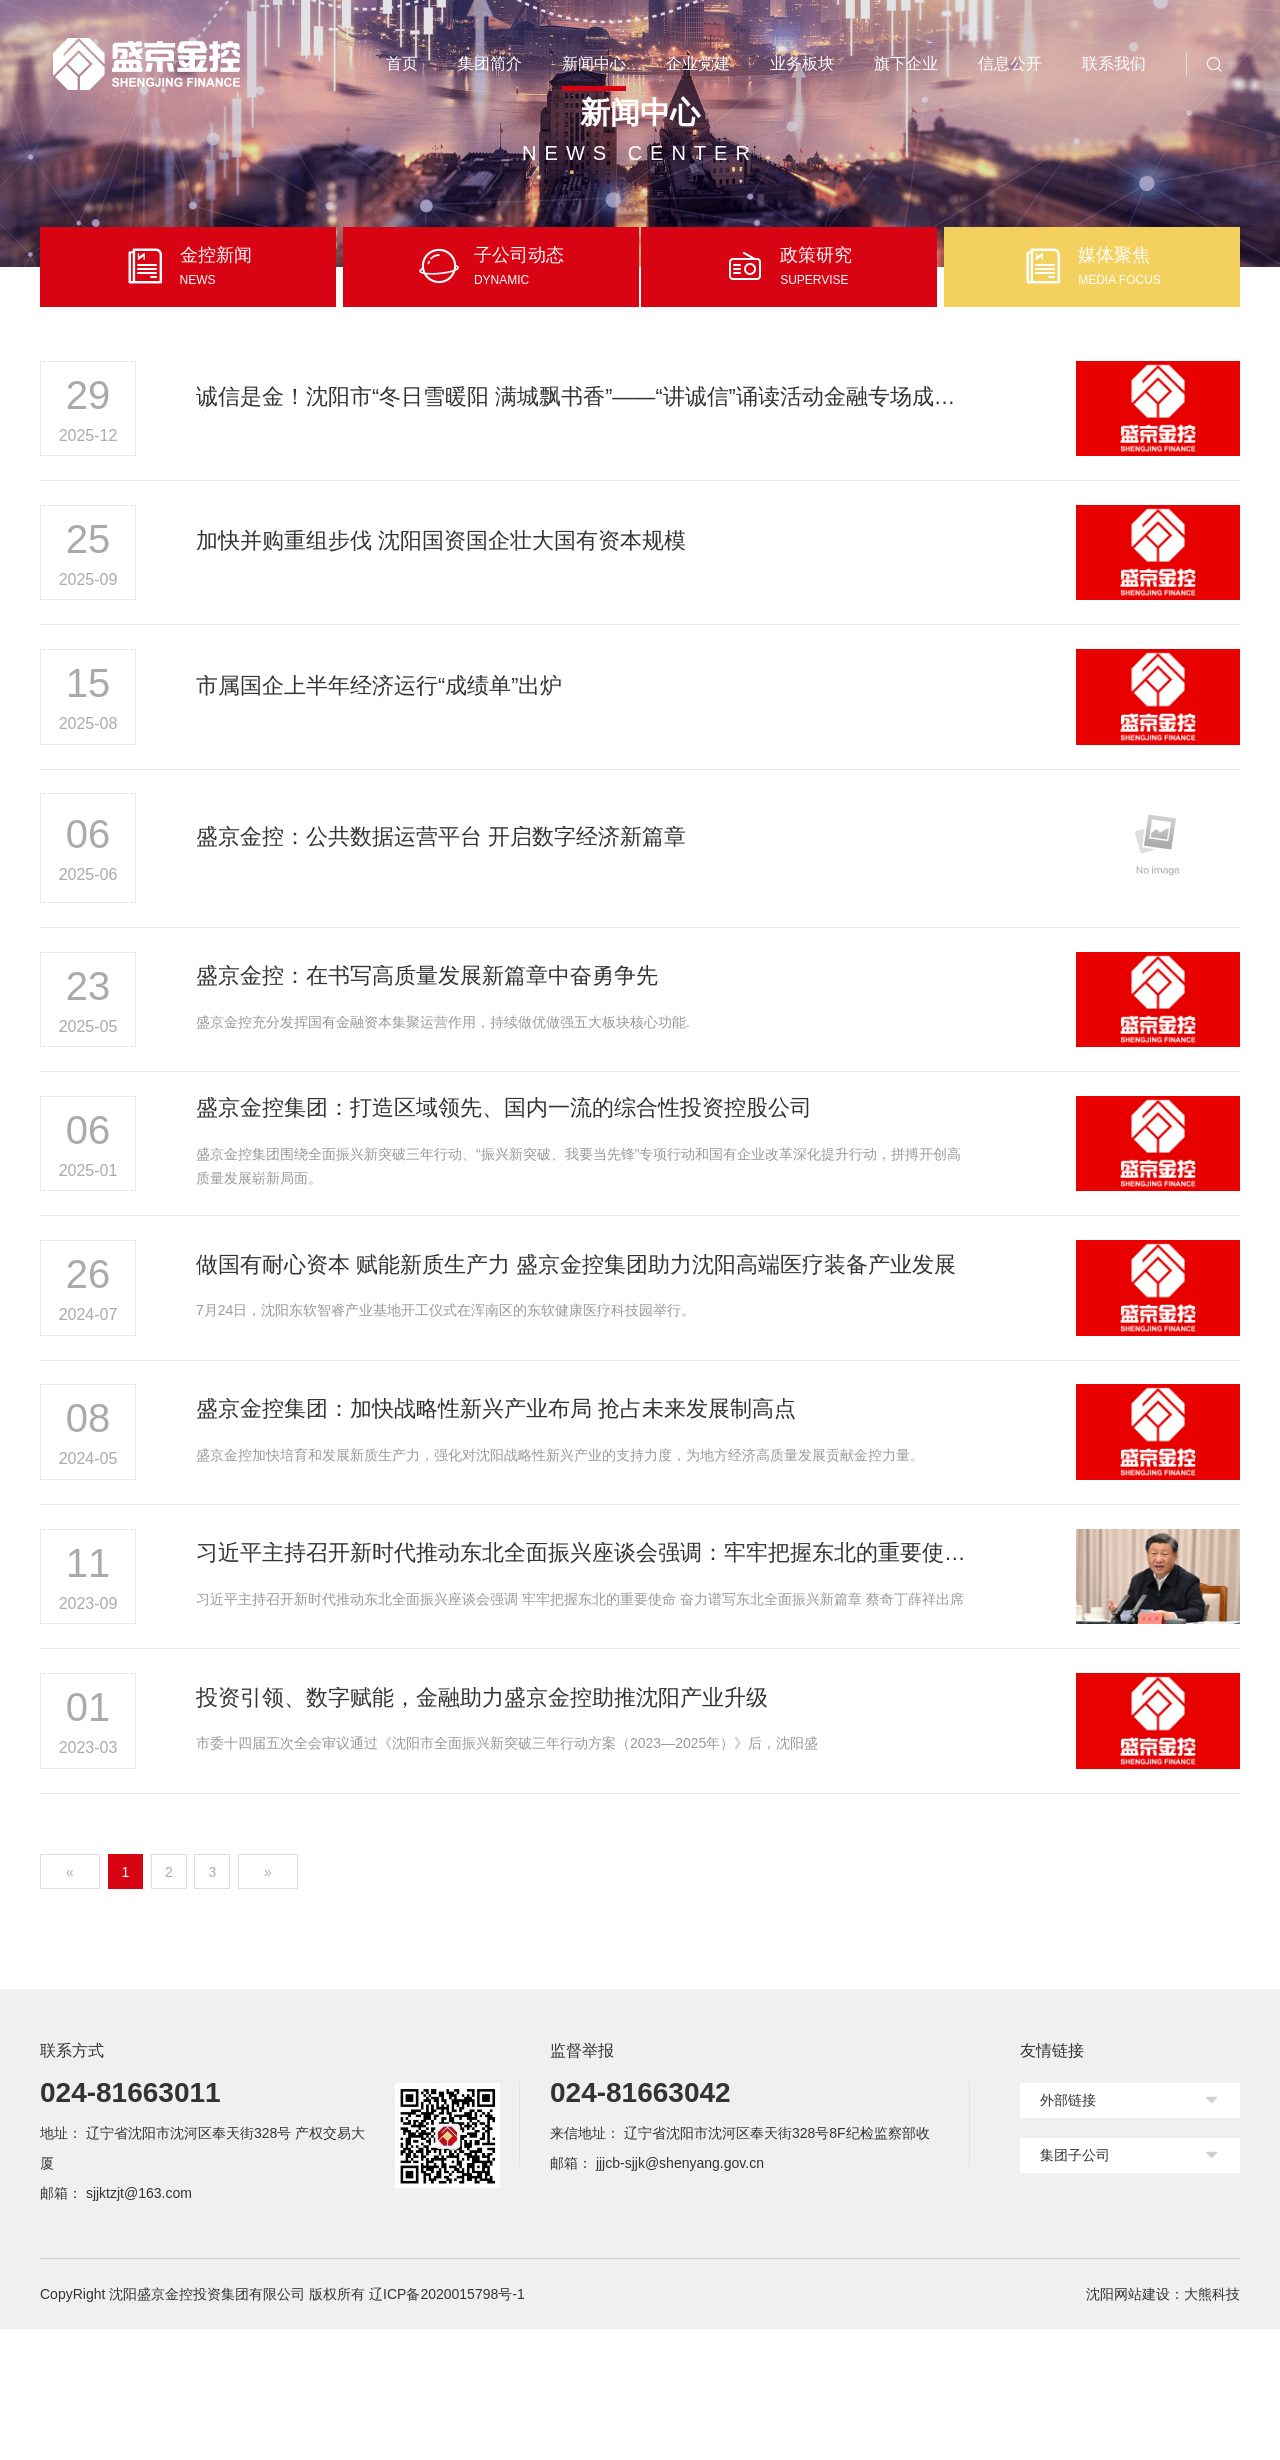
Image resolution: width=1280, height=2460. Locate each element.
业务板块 (802, 63)
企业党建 (698, 63)
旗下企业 (906, 63)
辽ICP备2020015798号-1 (447, 2425)
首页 (402, 63)
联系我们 (1114, 63)
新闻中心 (594, 63)
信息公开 (1010, 63)
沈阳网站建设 (1128, 2425)
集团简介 (490, 63)
